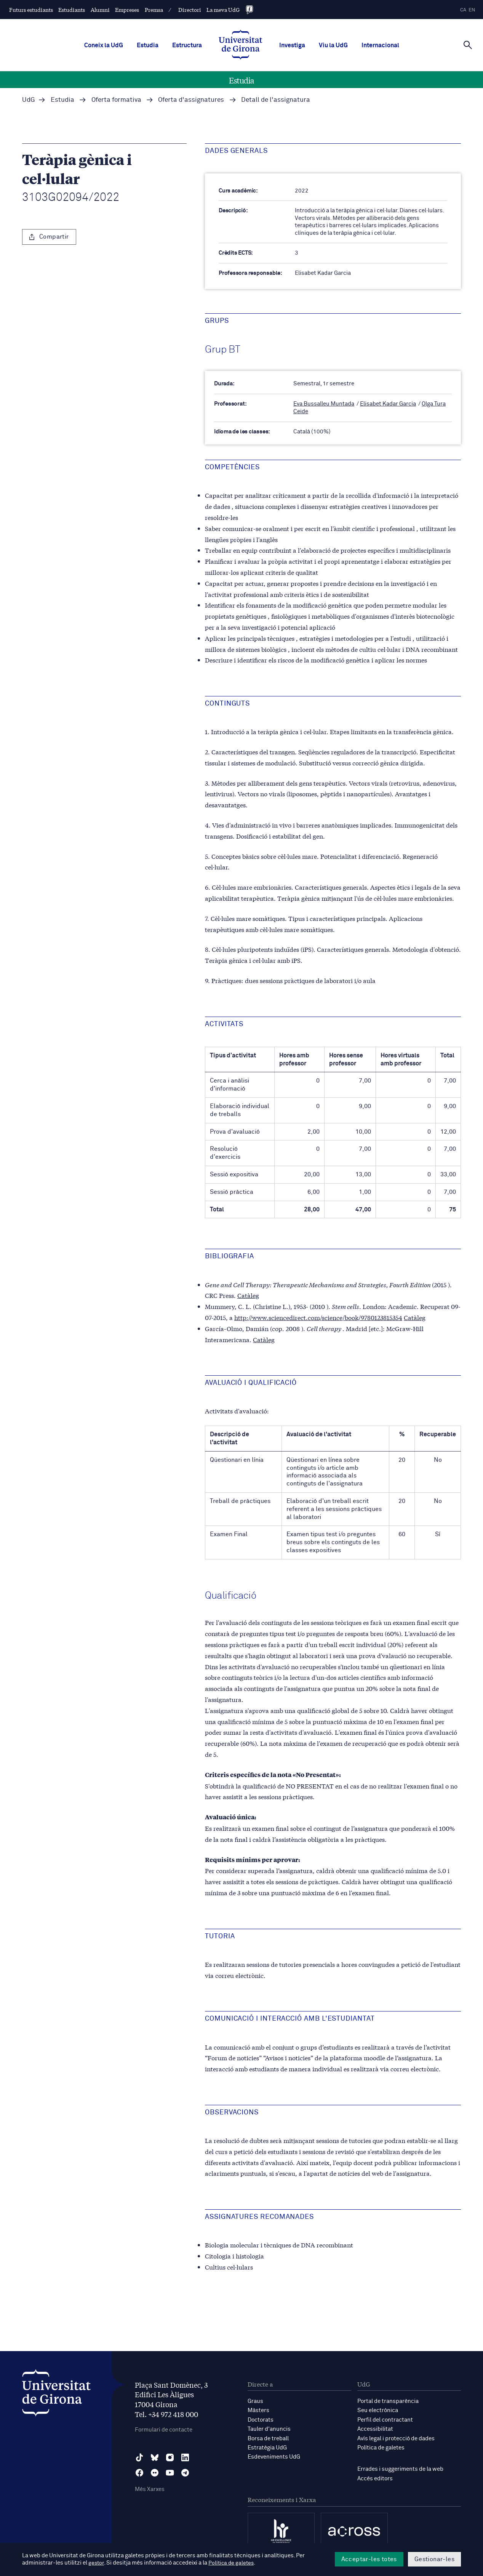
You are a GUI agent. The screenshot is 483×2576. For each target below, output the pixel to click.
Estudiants (71, 9)
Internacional (380, 45)
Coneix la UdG (103, 45)
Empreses (127, 9)
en (472, 10)
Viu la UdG (333, 45)
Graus (255, 2401)
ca (463, 10)
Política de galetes (381, 2446)
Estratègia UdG (267, 2446)
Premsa (154, 9)
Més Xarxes (150, 2489)
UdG (28, 100)
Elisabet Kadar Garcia (388, 404)
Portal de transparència (388, 2401)
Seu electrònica (377, 2410)
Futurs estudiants (31, 9)
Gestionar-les (434, 2559)
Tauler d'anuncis (269, 2428)
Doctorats (260, 2419)
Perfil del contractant (385, 2419)
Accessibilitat (375, 2428)
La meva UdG (223, 9)
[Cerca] (467, 44)
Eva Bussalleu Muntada (323, 404)
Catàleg (248, 1294)
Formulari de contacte (163, 2429)
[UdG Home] (240, 45)
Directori (189, 9)
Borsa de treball (268, 2437)
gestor (96, 2563)
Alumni (100, 9)
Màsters (258, 2410)
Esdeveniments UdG (274, 2456)
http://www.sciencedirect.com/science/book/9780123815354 (318, 1316)
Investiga (292, 45)
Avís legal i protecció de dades (396, 2437)
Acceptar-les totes (369, 2559)
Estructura (187, 45)
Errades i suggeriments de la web (400, 2468)
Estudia (147, 45)
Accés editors (375, 2477)
